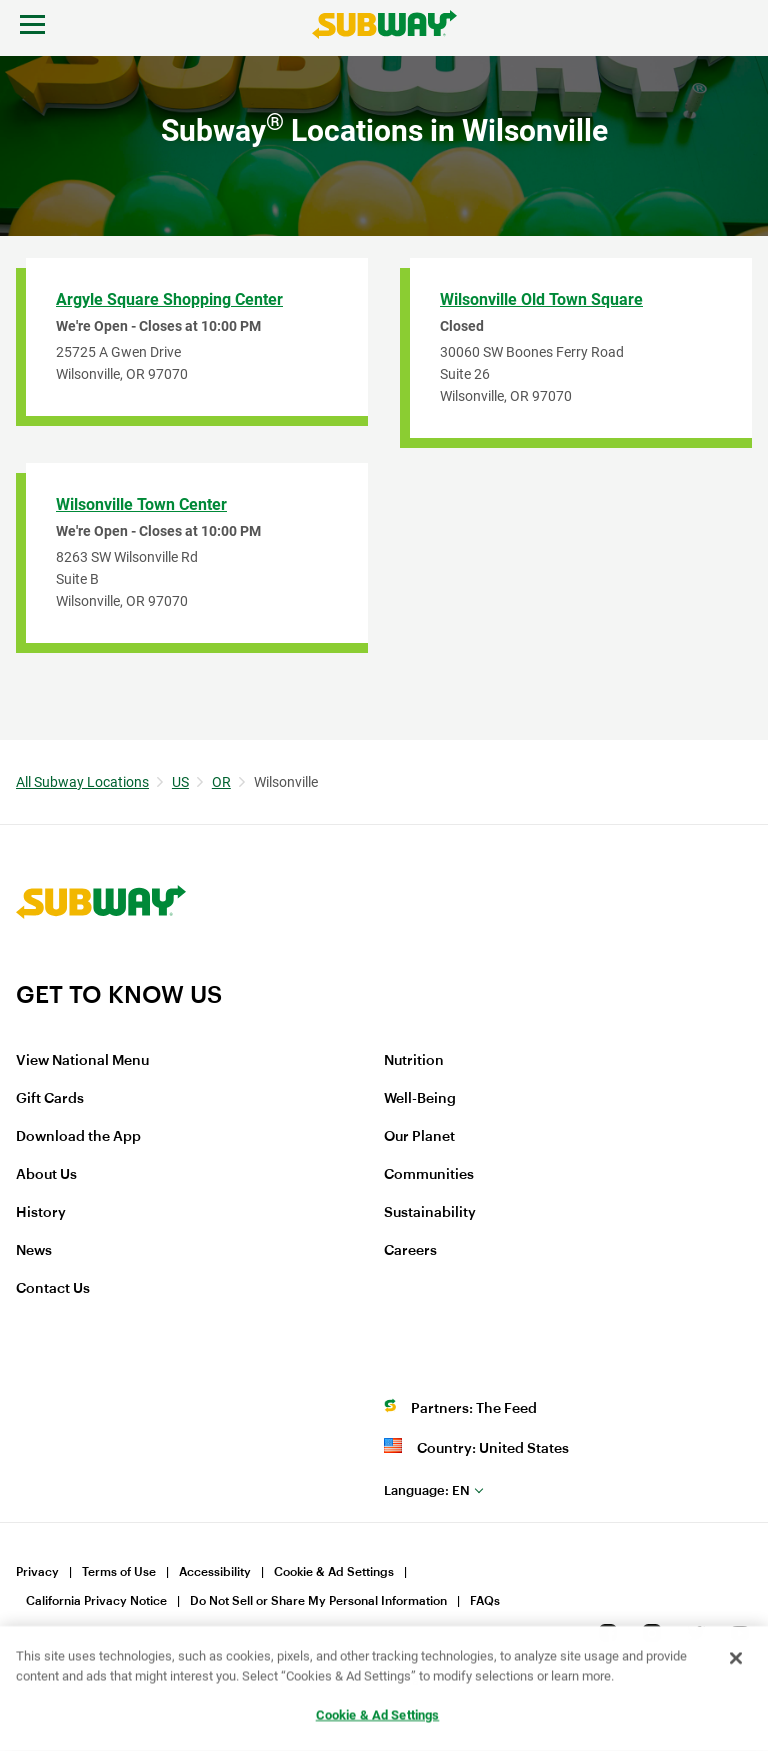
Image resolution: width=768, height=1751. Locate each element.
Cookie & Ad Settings (334, 1572)
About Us (46, 1175)
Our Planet (419, 1137)
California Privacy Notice (96, 1601)
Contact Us (53, 1289)
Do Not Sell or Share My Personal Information (318, 1601)
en (427, 1490)
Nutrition (414, 1061)
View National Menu (82, 1061)
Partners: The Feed (474, 1409)
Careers (410, 1251)
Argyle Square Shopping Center (169, 299)
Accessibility (215, 1572)
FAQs (485, 1601)
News (34, 1251)
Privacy (37, 1572)
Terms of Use (119, 1572)
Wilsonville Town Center (141, 504)
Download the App (78, 1137)
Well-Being (420, 1099)
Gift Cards (50, 1099)
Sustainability (430, 1213)
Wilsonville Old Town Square (541, 299)
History (41, 1213)
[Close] (736, 1659)
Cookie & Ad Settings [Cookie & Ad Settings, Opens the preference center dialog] (378, 1715)
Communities (429, 1175)
